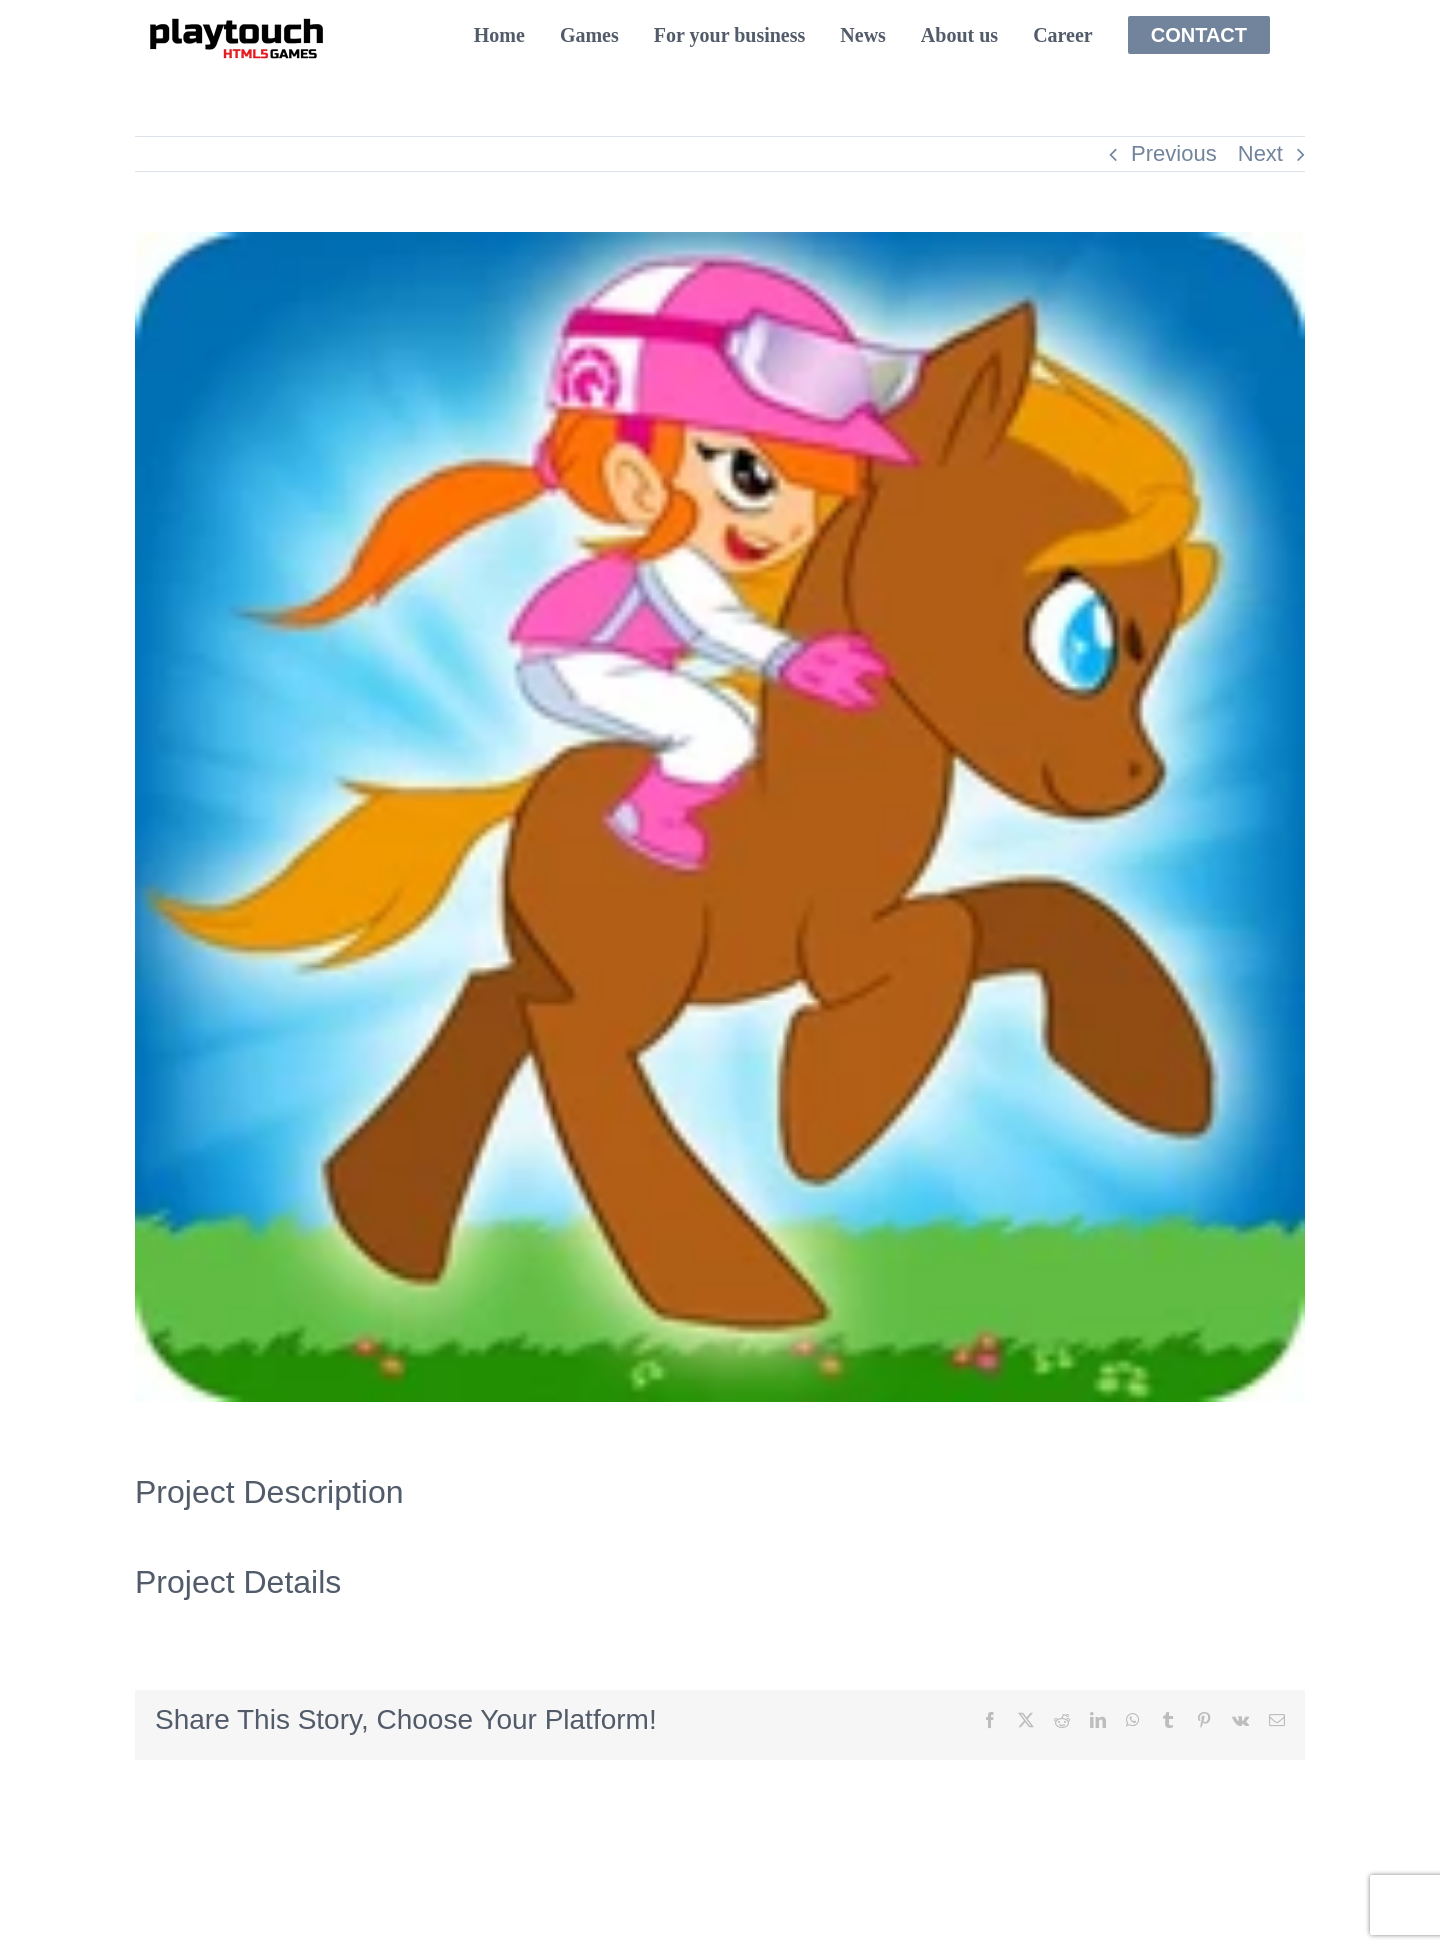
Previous (1174, 153)
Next (1260, 153)
